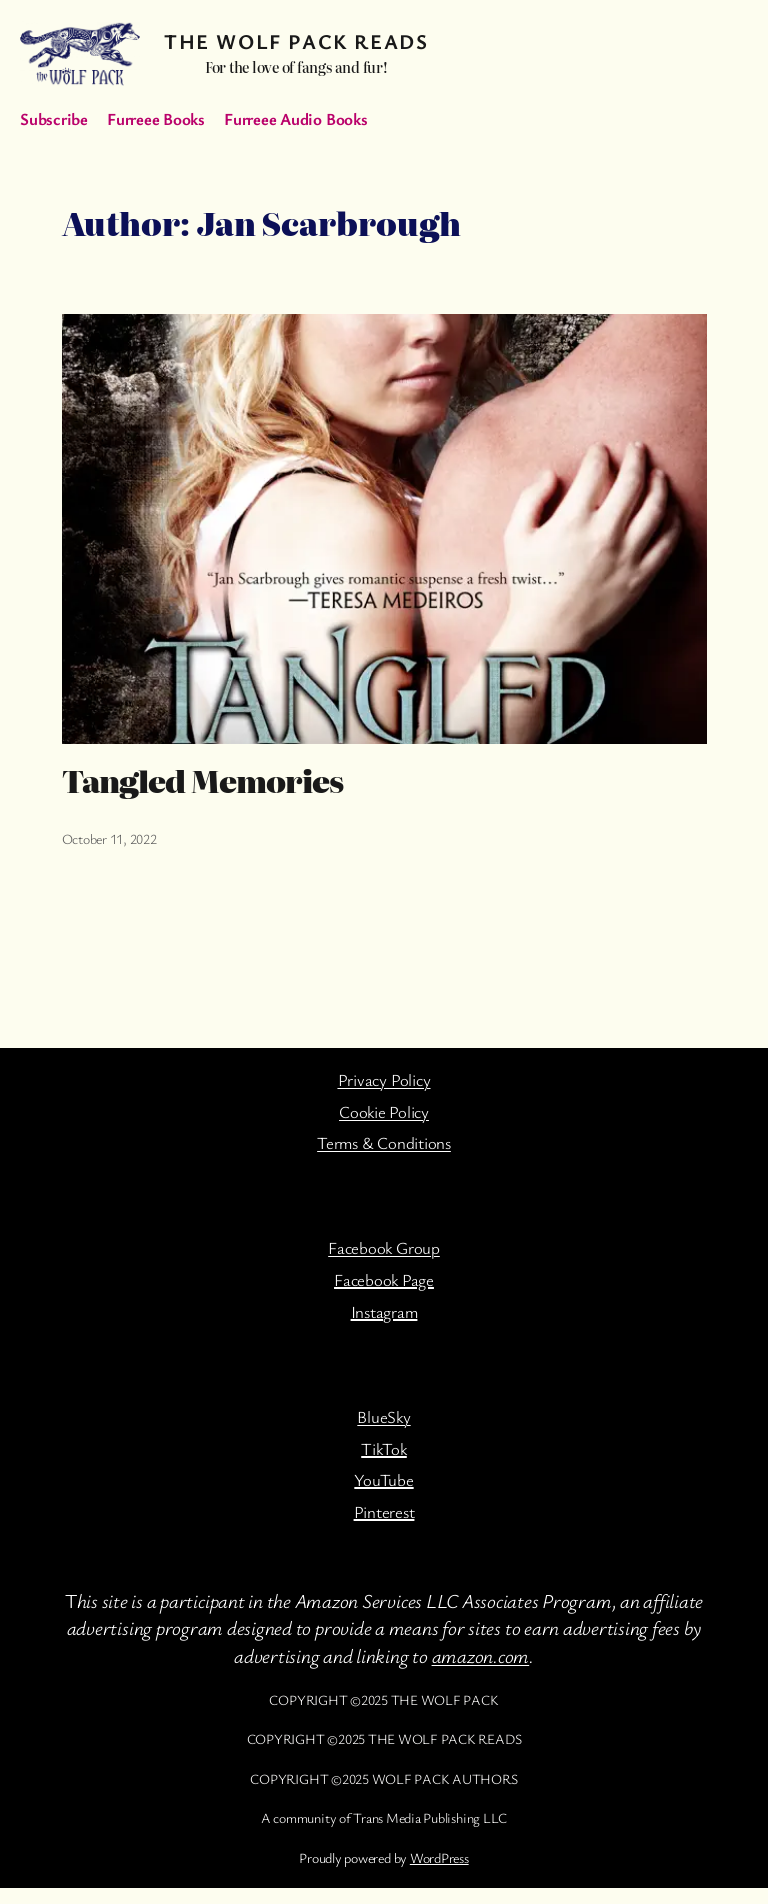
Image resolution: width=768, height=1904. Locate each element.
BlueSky (383, 1416)
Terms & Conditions (384, 1142)
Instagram (384, 1311)
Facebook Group (384, 1247)
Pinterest (384, 1511)
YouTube (383, 1479)
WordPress (439, 1857)
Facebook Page (384, 1279)
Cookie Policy (384, 1111)
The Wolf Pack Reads (296, 41)
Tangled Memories (203, 781)
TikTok (384, 1448)
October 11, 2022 (109, 838)
